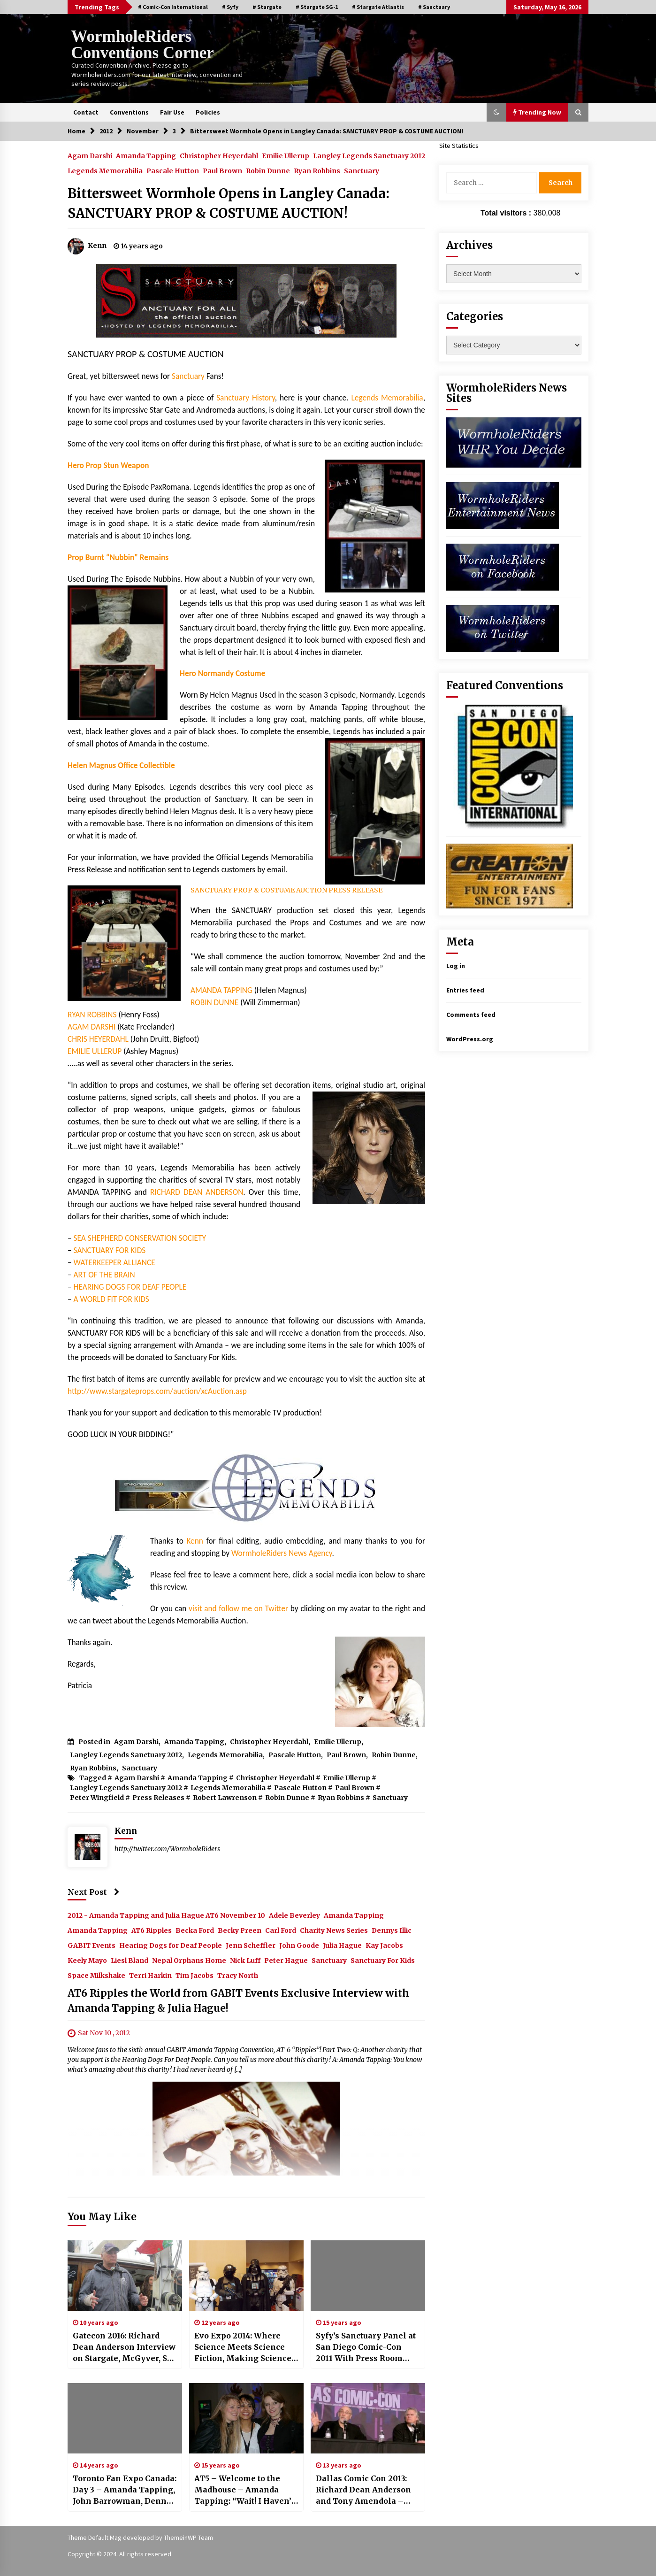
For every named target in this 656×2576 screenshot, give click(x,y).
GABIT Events (91, 1945)
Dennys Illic (392, 1930)
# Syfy (230, 6)
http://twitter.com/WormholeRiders (167, 1849)
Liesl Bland (129, 1960)
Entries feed (465, 990)
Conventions (129, 112)
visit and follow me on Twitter (238, 1608)
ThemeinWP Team (188, 2537)
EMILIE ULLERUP (95, 1051)
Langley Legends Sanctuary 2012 (369, 155)
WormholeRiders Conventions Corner (142, 44)
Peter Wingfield (97, 1797)
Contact (86, 112)
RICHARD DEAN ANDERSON (196, 1192)
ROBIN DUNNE (215, 1002)
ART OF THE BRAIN (104, 1274)
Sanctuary (361, 170)
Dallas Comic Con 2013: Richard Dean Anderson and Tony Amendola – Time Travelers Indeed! (363, 2490)
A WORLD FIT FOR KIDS (111, 1299)
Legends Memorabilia (105, 170)
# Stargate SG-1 (317, 6)
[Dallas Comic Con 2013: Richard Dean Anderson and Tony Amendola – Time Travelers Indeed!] (368, 2418)
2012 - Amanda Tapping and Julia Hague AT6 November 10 (166, 1915)
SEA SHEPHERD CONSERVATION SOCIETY (139, 1238)
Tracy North (237, 1975)
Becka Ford (194, 1930)
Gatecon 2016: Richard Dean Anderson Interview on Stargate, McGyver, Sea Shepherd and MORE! (124, 2347)
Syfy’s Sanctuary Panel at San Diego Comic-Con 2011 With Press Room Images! (366, 2347)
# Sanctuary (434, 6)
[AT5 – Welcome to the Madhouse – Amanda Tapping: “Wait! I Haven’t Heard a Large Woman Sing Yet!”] (246, 2418)
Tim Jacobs (194, 1975)
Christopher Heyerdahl (219, 155)
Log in (455, 965)
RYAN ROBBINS (93, 1014)
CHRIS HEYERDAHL (98, 1039)
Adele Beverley (294, 1915)
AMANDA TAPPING (221, 990)
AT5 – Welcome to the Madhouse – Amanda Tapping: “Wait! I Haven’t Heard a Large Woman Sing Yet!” (244, 2490)
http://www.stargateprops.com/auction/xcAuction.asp (157, 1391)
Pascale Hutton (172, 170)
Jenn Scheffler (250, 1945)
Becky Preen (239, 1930)
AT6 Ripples (151, 1930)
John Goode (299, 1945)
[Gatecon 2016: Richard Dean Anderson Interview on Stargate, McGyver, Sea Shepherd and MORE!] (125, 2275)
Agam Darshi (90, 155)
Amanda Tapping (146, 155)
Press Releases (158, 1797)
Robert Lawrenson (225, 1797)
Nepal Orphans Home (189, 1960)
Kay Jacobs (384, 1945)
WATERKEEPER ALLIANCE (113, 1262)
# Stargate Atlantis (378, 6)
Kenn (194, 1541)
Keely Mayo (87, 1960)
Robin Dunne (268, 170)
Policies (208, 112)
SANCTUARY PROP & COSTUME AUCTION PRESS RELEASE (286, 890)
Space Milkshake (96, 1975)
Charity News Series (334, 1930)
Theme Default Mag (95, 2537)
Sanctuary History (245, 397)
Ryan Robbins (317, 170)
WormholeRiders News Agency (281, 1553)
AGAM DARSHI (91, 1027)
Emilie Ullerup (285, 155)
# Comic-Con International (173, 6)
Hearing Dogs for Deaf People (170, 1945)
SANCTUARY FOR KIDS (110, 1250)
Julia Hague (342, 1945)
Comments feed (471, 1014)
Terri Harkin (150, 1975)
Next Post (94, 1892)
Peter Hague (286, 1960)
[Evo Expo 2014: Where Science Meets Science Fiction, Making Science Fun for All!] (246, 2275)
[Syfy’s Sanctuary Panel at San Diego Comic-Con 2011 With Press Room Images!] (368, 2275)
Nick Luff (245, 1960)
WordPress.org (469, 1039)
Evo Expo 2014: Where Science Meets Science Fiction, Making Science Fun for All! (242, 2347)
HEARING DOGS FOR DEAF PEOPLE (130, 1287)
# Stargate (267, 6)
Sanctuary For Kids (383, 1960)
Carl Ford (280, 1930)
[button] (496, 112)
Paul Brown (222, 170)
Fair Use (172, 112)
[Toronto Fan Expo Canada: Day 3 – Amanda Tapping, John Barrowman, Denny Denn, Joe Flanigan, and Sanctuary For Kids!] (125, 2418)
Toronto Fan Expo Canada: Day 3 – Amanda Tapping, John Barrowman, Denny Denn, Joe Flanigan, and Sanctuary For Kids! (124, 2490)
